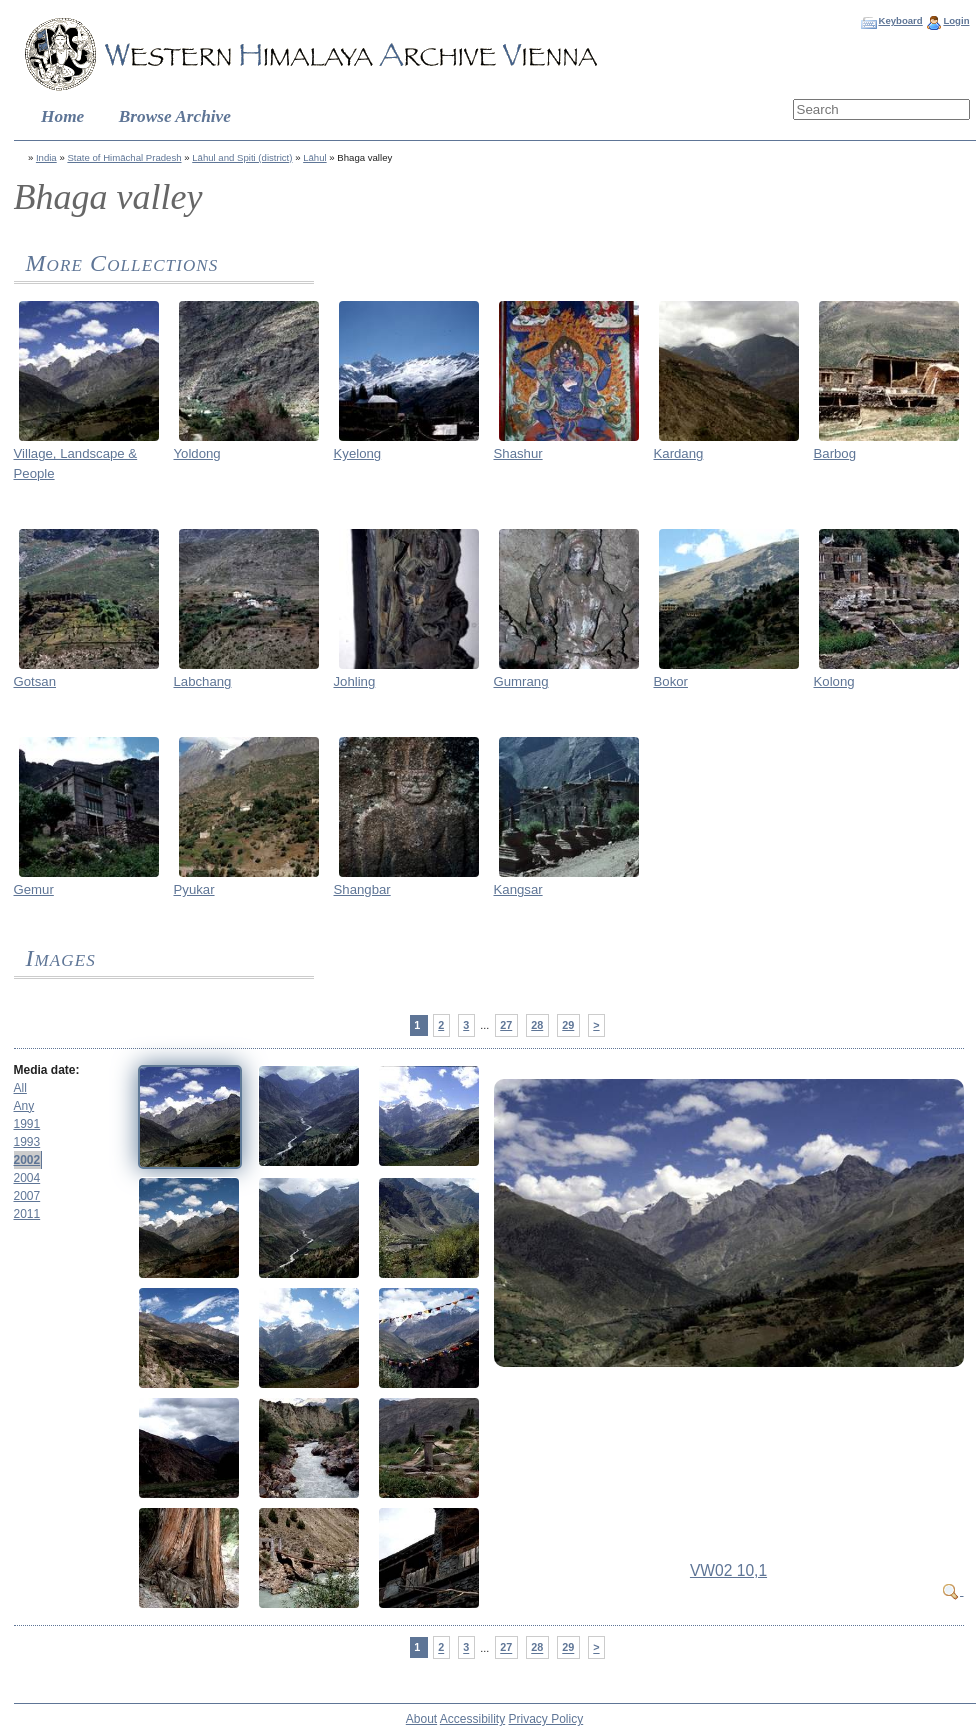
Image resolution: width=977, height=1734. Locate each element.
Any (24, 1106)
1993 (27, 1142)
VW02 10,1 (728, 1570)
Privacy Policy (546, 1719)
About (421, 1719)
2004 (27, 1178)
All (20, 1088)
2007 (27, 1196)
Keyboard (900, 20)
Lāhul (314, 157)
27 (506, 1025)
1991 (27, 1124)
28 (537, 1025)
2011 (27, 1214)
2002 (27, 1160)
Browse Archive (175, 116)
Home (62, 116)
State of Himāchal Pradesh (124, 157)
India (46, 157)
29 (568, 1025)
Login (956, 20)
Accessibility (472, 1719)
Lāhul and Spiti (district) (242, 157)
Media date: (47, 1070)
